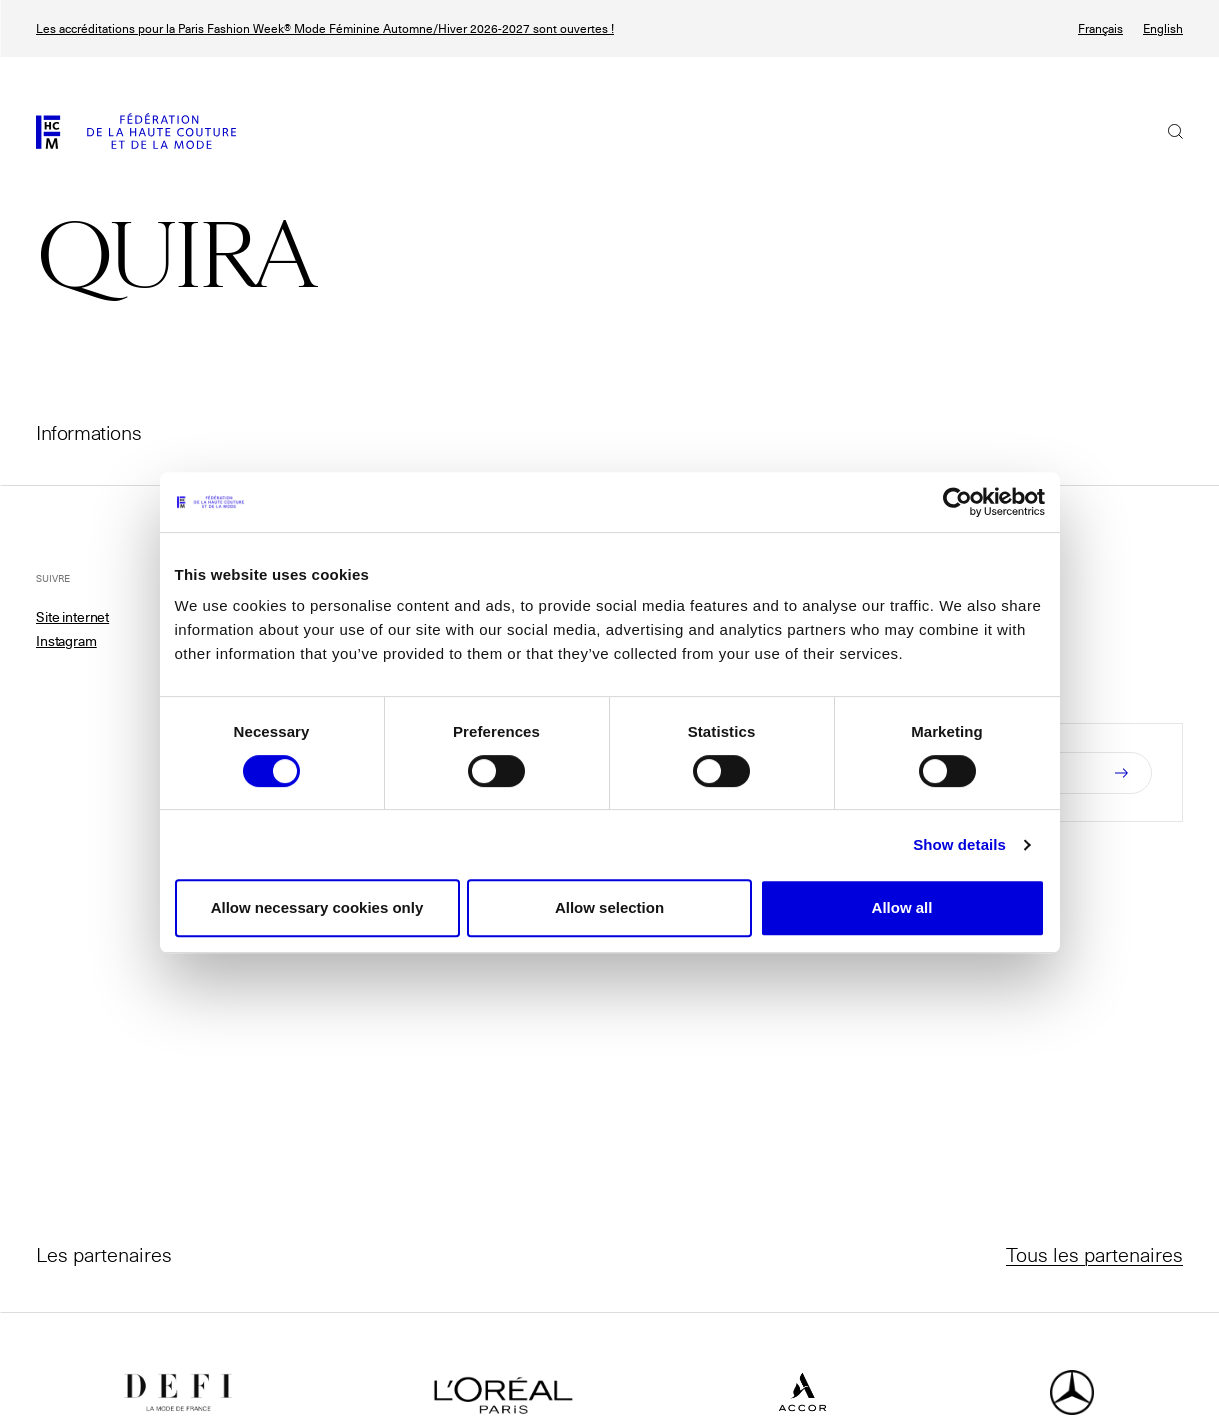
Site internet (72, 617)
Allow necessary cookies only (317, 907)
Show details (959, 844)
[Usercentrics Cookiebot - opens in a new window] (957, 502)
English (1163, 28)
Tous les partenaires (1094, 1254)
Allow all (902, 907)
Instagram (66, 641)
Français (1100, 28)
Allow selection (609, 907)
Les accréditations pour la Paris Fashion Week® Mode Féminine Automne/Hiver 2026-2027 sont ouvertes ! (325, 28)
